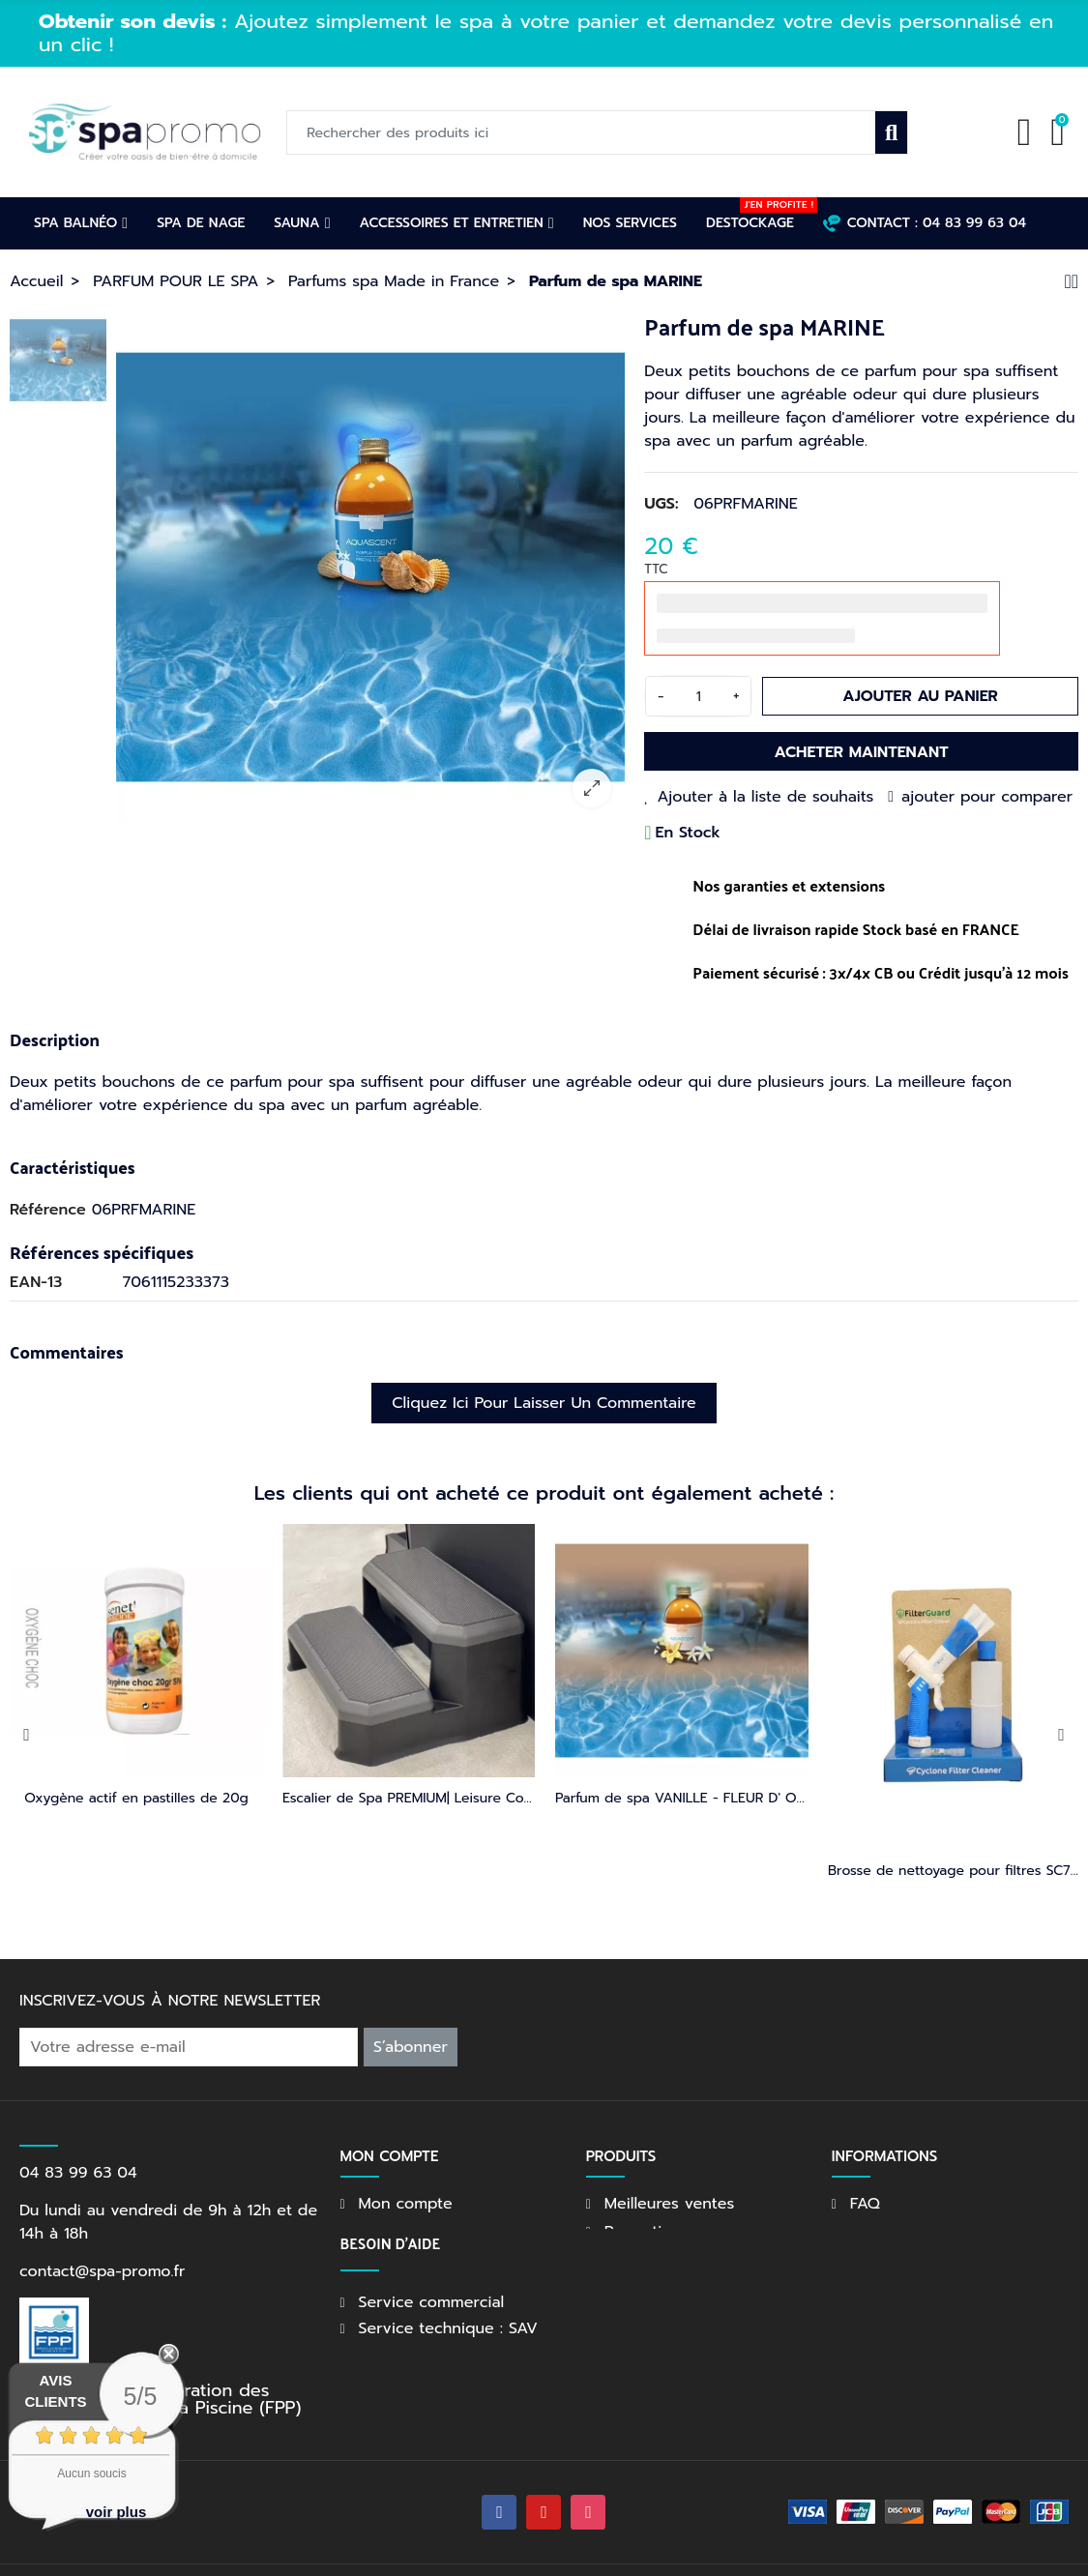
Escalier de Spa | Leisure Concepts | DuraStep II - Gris (184, 1798)
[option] (371, 567)
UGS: (661, 503)
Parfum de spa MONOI (682, 1798)
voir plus (116, 2511)
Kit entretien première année (408, 1798)
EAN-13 (36, 1282)
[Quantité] (698, 696)
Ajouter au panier (920, 696)
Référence (48, 1209)
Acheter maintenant (862, 752)
